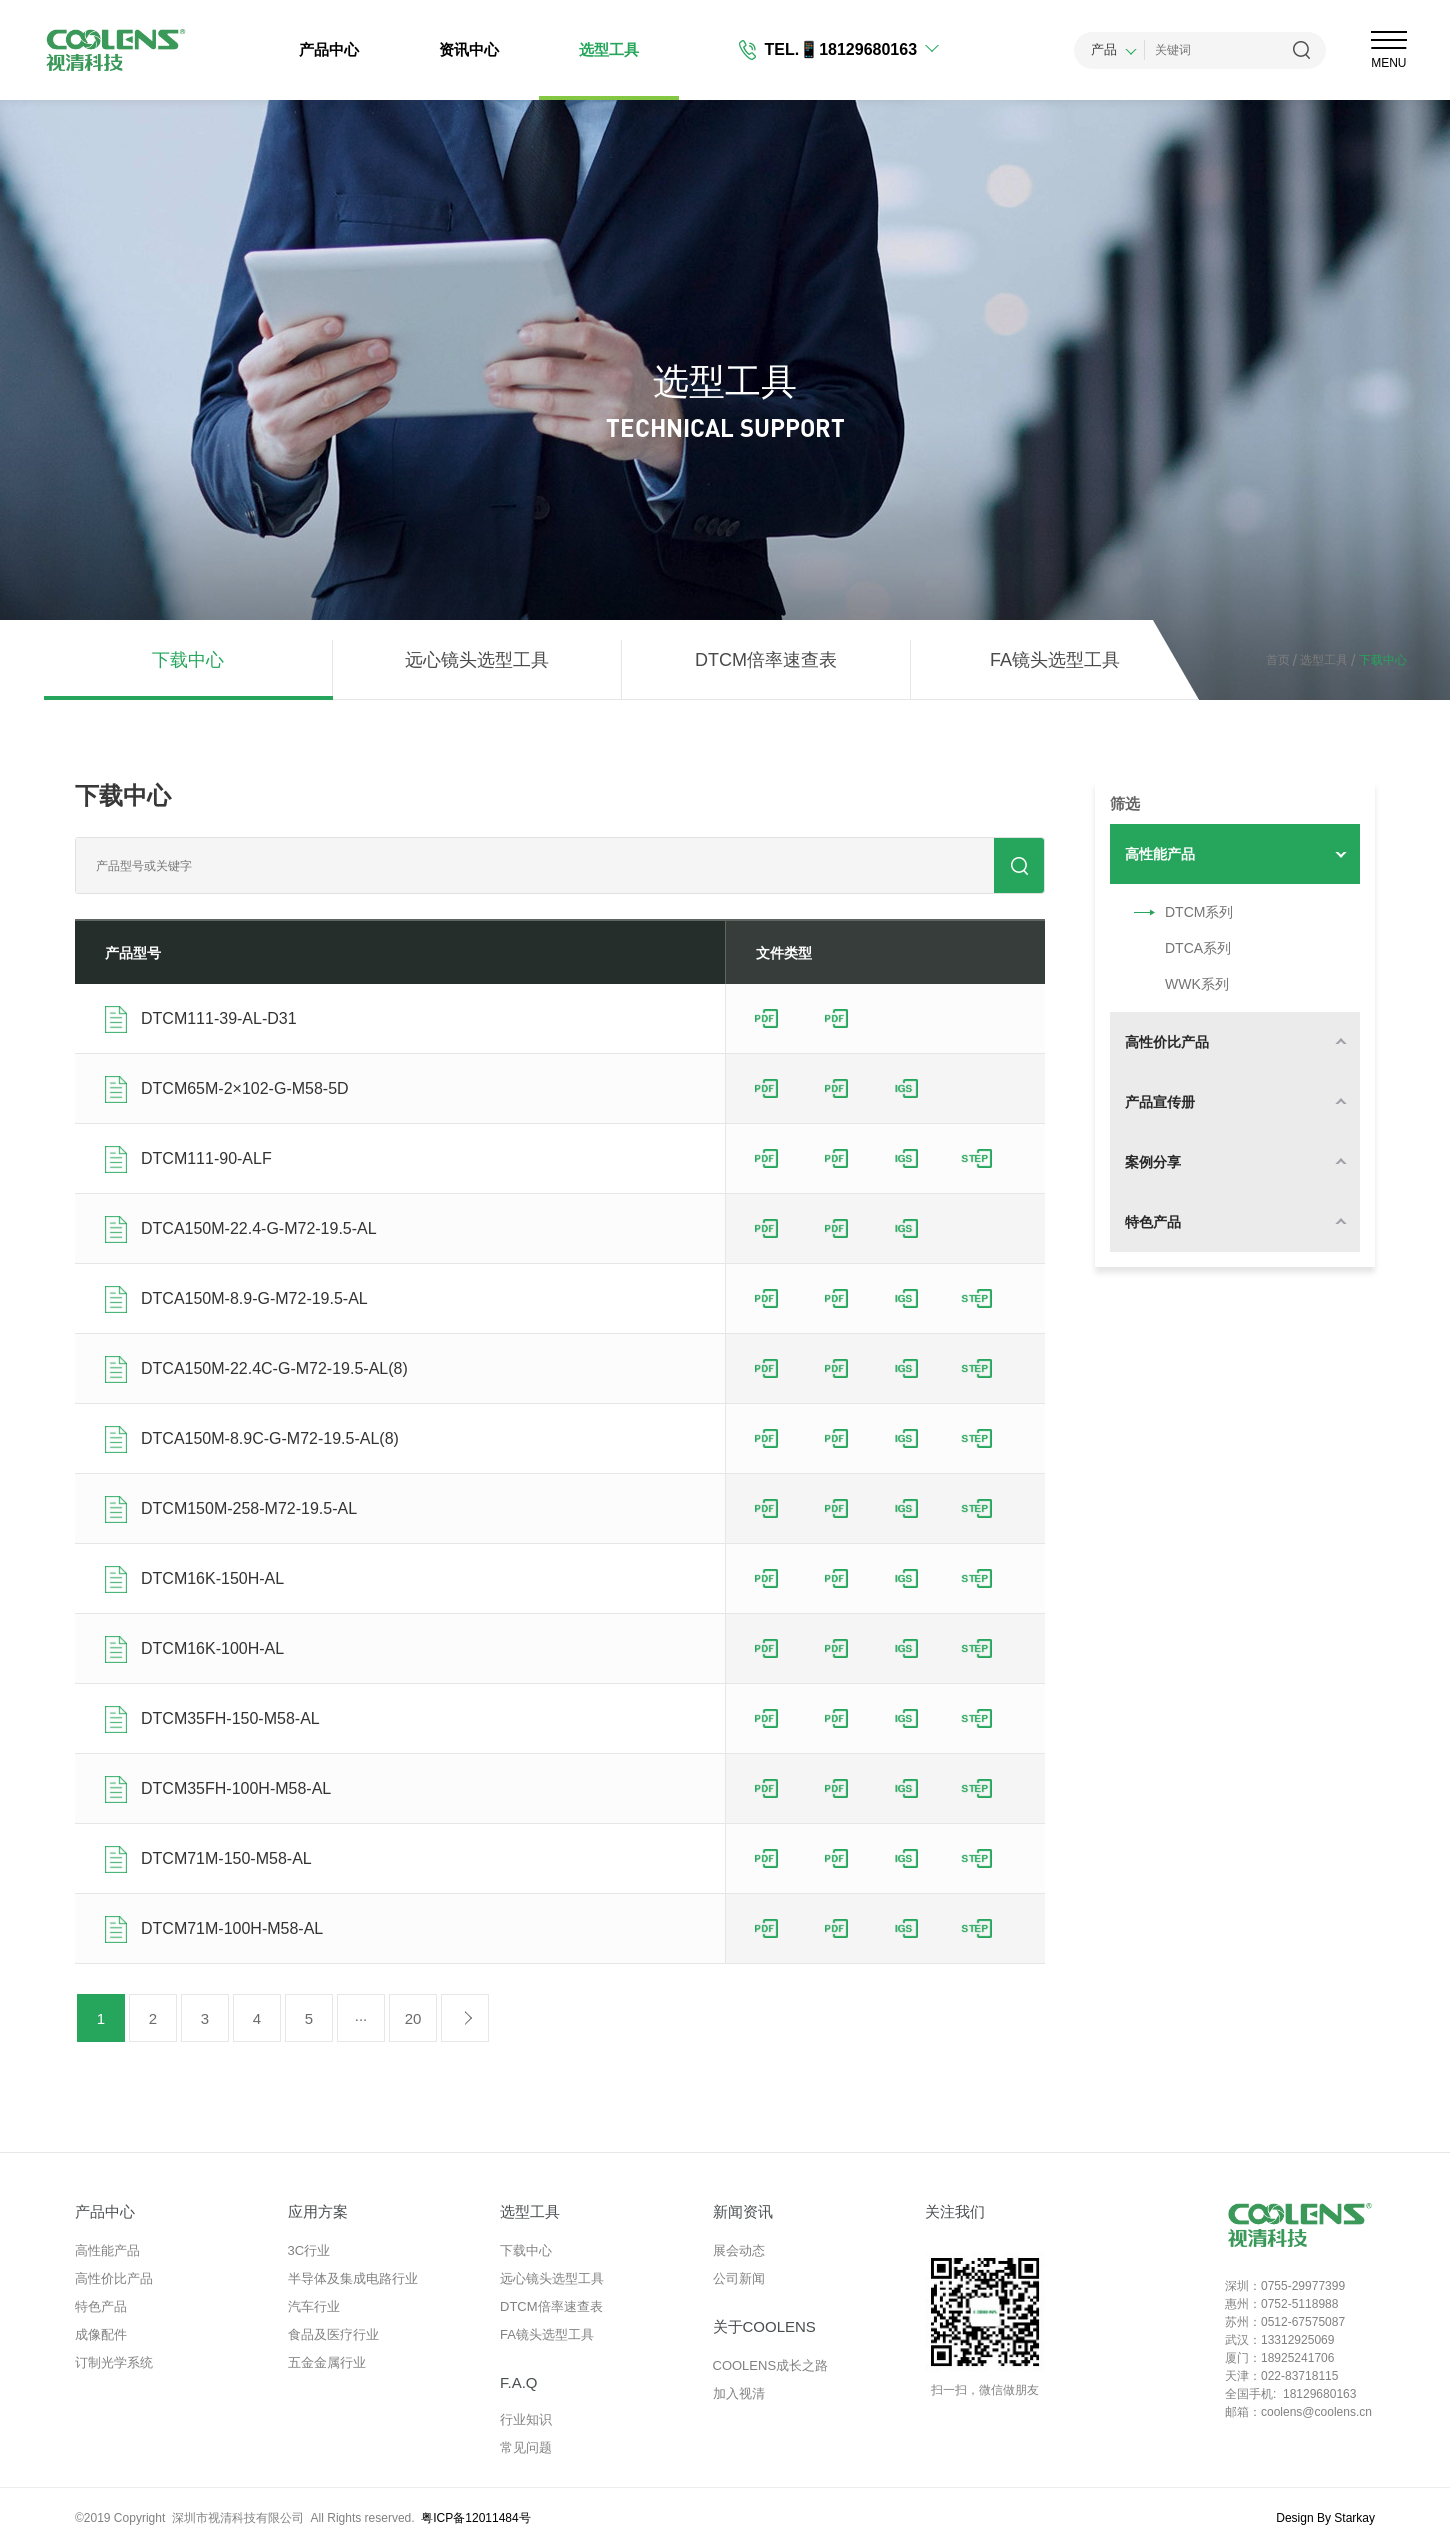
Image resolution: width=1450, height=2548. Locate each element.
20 (413, 2018)
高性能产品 (107, 2250)
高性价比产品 (114, 2278)
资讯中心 (469, 49)
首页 (1278, 660)
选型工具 (609, 49)
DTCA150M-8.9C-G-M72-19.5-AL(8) (270, 1438)
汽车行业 (314, 2306)
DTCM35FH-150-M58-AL (230, 1718)
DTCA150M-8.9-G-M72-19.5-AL (254, 1298)
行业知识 (526, 2419)
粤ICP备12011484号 (475, 2518)
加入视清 (739, 2393)
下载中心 (188, 660)
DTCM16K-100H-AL (212, 1648)
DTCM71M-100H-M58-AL (232, 1928)
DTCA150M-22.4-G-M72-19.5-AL (259, 1228)
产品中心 (329, 49)
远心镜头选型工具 (477, 660)
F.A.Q (519, 2382)
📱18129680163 (858, 49)
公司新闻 (739, 2278)
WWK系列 (1177, 984)
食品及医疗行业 (333, 2334)
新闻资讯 (743, 2211)
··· (361, 2018)
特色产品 (101, 2306)
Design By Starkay (1325, 2518)
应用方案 (318, 2211)
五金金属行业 (327, 2362)
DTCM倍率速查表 (766, 660)
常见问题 (526, 2447)
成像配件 (101, 2334)
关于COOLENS (764, 2326)
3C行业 (309, 2250)
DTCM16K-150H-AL (212, 1578)
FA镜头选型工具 (1055, 660)
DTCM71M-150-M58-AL (226, 1858)
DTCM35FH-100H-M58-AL (236, 1788)
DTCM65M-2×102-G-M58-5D (245, 1088)
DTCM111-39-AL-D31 (219, 1018)
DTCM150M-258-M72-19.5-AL (249, 1508)
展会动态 (739, 2250)
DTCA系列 (1178, 948)
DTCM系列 (1179, 912)
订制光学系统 (114, 2362)
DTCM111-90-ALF (206, 1158)
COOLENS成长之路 (771, 2365)
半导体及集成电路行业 (353, 2278)
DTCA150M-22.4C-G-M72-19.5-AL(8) (274, 1368)
